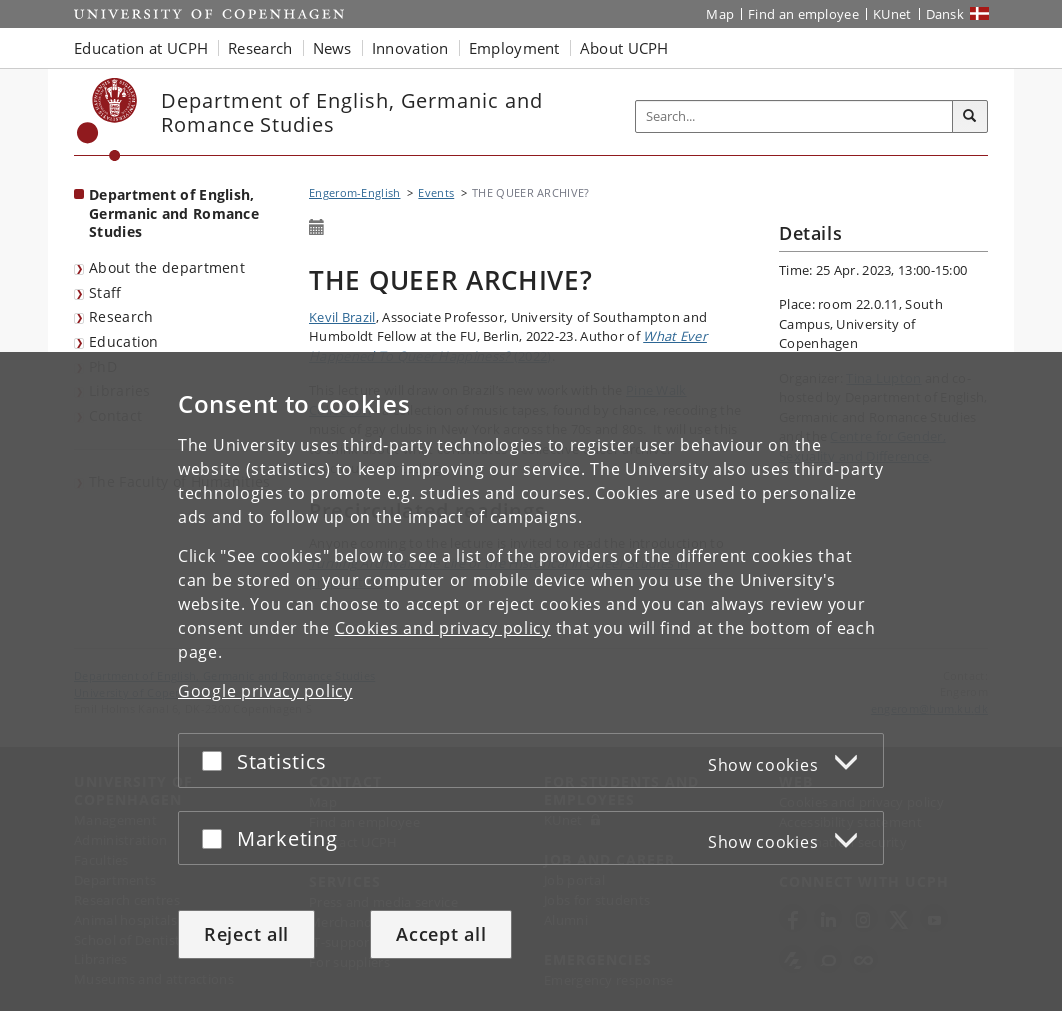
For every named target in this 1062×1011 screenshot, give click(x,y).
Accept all (441, 934)
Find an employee (803, 14)
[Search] (970, 117)
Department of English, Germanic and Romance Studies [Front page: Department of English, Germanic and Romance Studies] (174, 213)
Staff (105, 292)
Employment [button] (514, 48)
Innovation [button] (410, 48)
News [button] (332, 48)
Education (124, 341)
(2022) (508, 346)
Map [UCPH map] (720, 14)
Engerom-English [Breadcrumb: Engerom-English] (355, 192)
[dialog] (531, 681)
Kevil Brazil (342, 317)
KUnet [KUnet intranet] (892, 14)
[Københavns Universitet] (107, 119)
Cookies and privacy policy (443, 628)
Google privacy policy (265, 691)
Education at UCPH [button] (141, 48)
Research (121, 316)
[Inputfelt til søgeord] (794, 116)
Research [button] (260, 48)
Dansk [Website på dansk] (945, 14)
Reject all (246, 934)
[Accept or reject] (217, 760)
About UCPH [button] (624, 48)
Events (436, 192)
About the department (167, 267)
